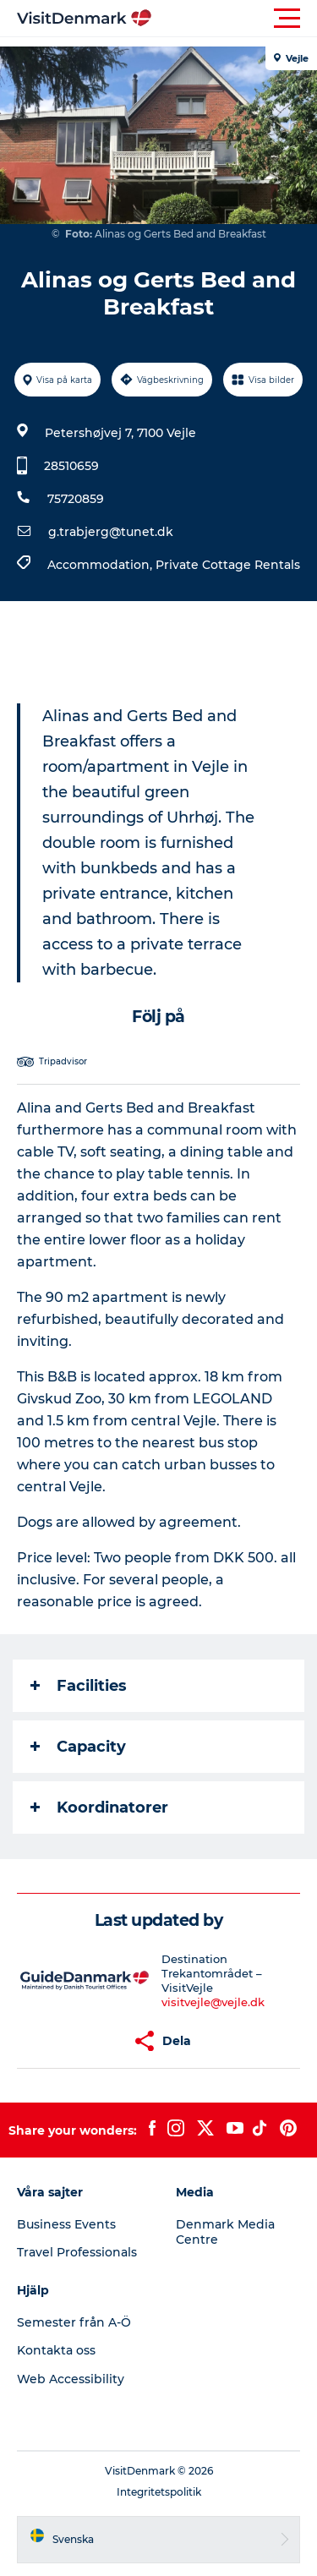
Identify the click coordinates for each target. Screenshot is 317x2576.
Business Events (66, 2224)
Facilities (78, 1685)
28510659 (71, 465)
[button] (234, 18)
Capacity (78, 1746)
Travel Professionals (77, 2252)
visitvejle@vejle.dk (213, 2002)
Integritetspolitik (159, 2492)
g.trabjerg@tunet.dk (110, 531)
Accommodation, (101, 564)
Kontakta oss (56, 2350)
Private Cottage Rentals (228, 564)
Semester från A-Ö (74, 2322)
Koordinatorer (99, 1807)
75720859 (75, 498)
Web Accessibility (70, 2379)
